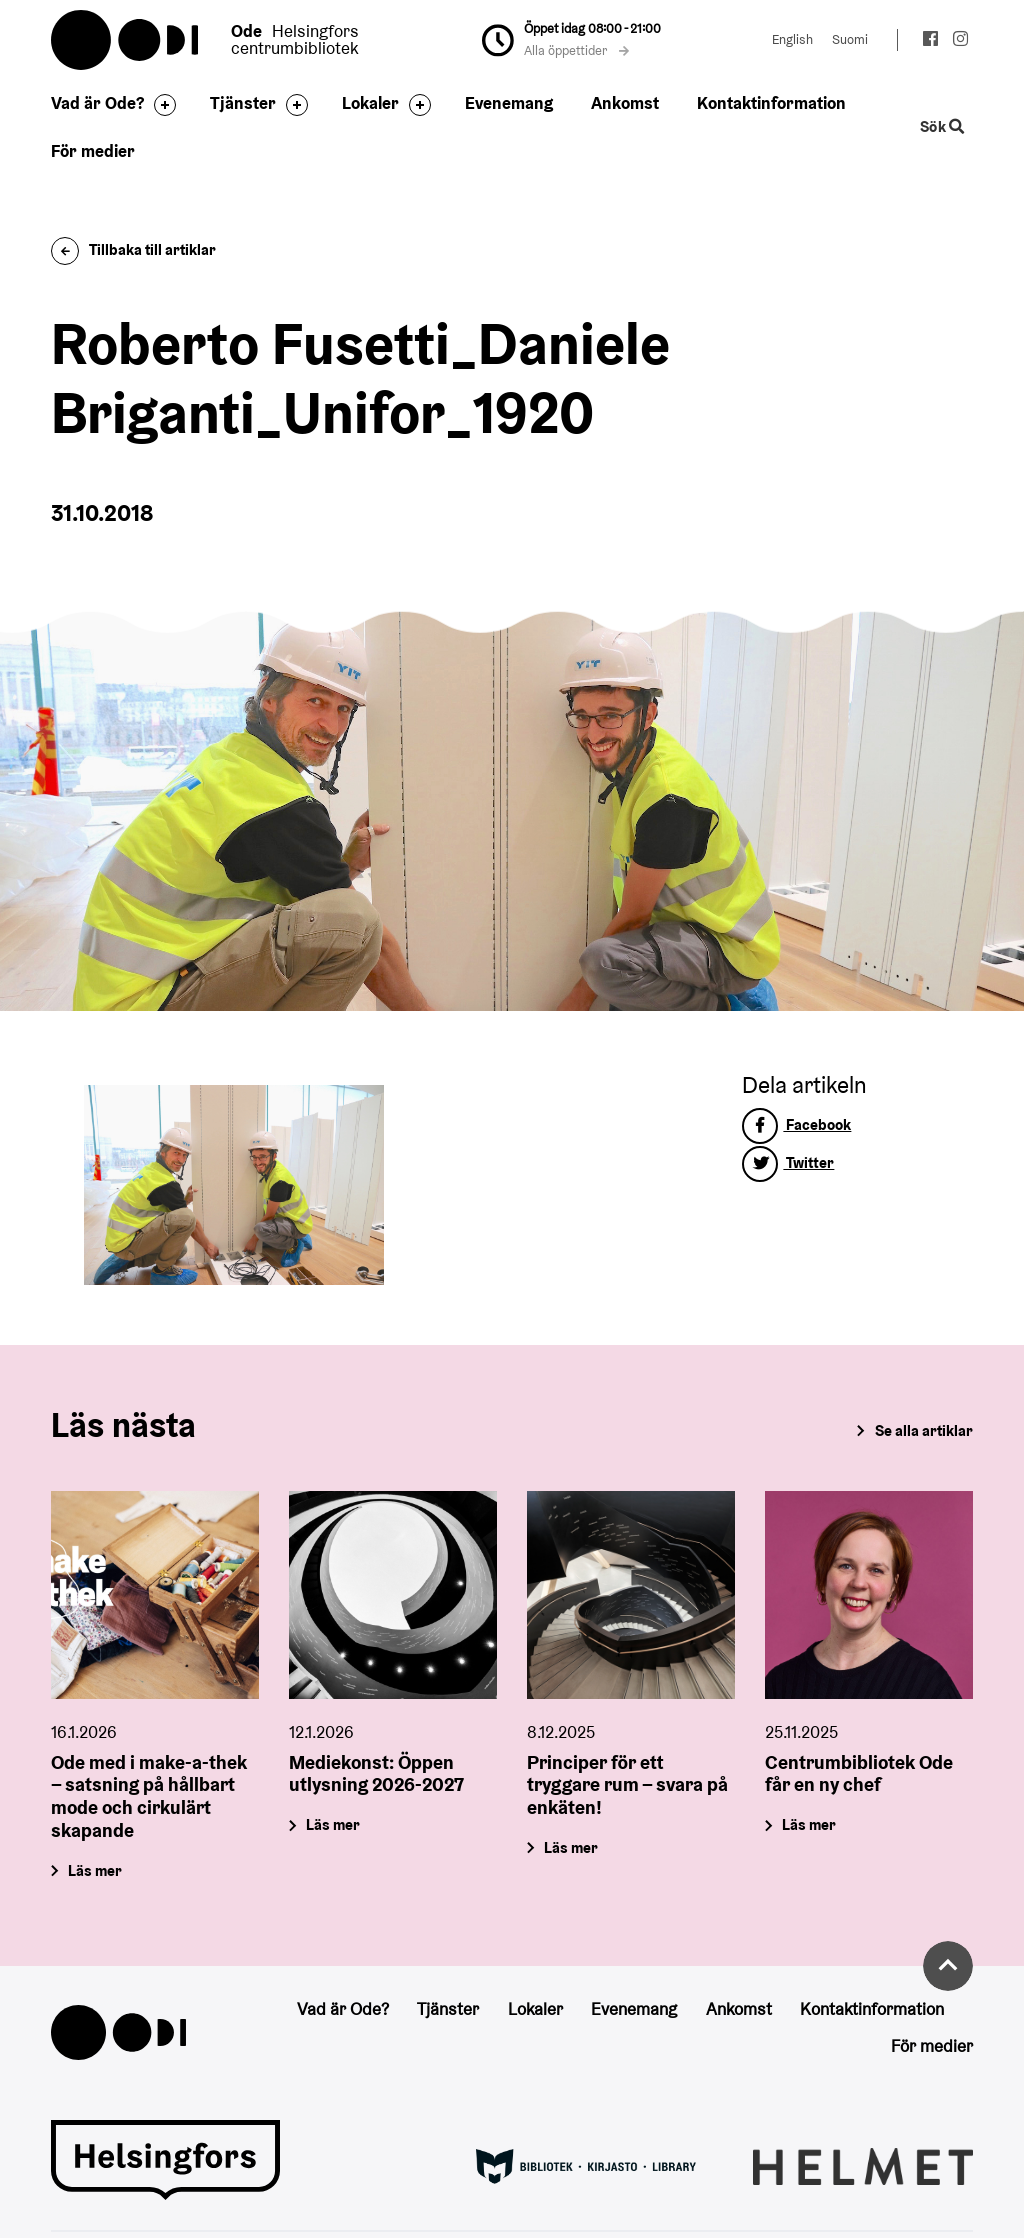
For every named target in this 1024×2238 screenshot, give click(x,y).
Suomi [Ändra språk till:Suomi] (850, 39)
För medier (93, 151)
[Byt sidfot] (160, 105)
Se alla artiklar (924, 1430)
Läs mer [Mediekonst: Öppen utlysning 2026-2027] (334, 1824)
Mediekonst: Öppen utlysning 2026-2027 (376, 1773)
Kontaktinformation (771, 103)
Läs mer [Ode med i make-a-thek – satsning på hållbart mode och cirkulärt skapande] (96, 1870)
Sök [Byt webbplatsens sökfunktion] (942, 127)
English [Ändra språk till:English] (792, 39)
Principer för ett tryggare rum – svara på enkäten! (627, 1785)
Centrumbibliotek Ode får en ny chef (859, 1773)
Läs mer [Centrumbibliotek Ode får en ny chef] (809, 1824)
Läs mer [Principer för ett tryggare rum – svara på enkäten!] (571, 1847)
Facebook (796, 1124)
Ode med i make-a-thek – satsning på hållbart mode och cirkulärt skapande (149, 1796)
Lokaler (370, 103)
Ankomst (625, 103)
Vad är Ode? (97, 103)
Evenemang (509, 103)
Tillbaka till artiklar (133, 249)
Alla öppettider (577, 50)
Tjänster (243, 103)
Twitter (788, 1162)
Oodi (126, 40)
